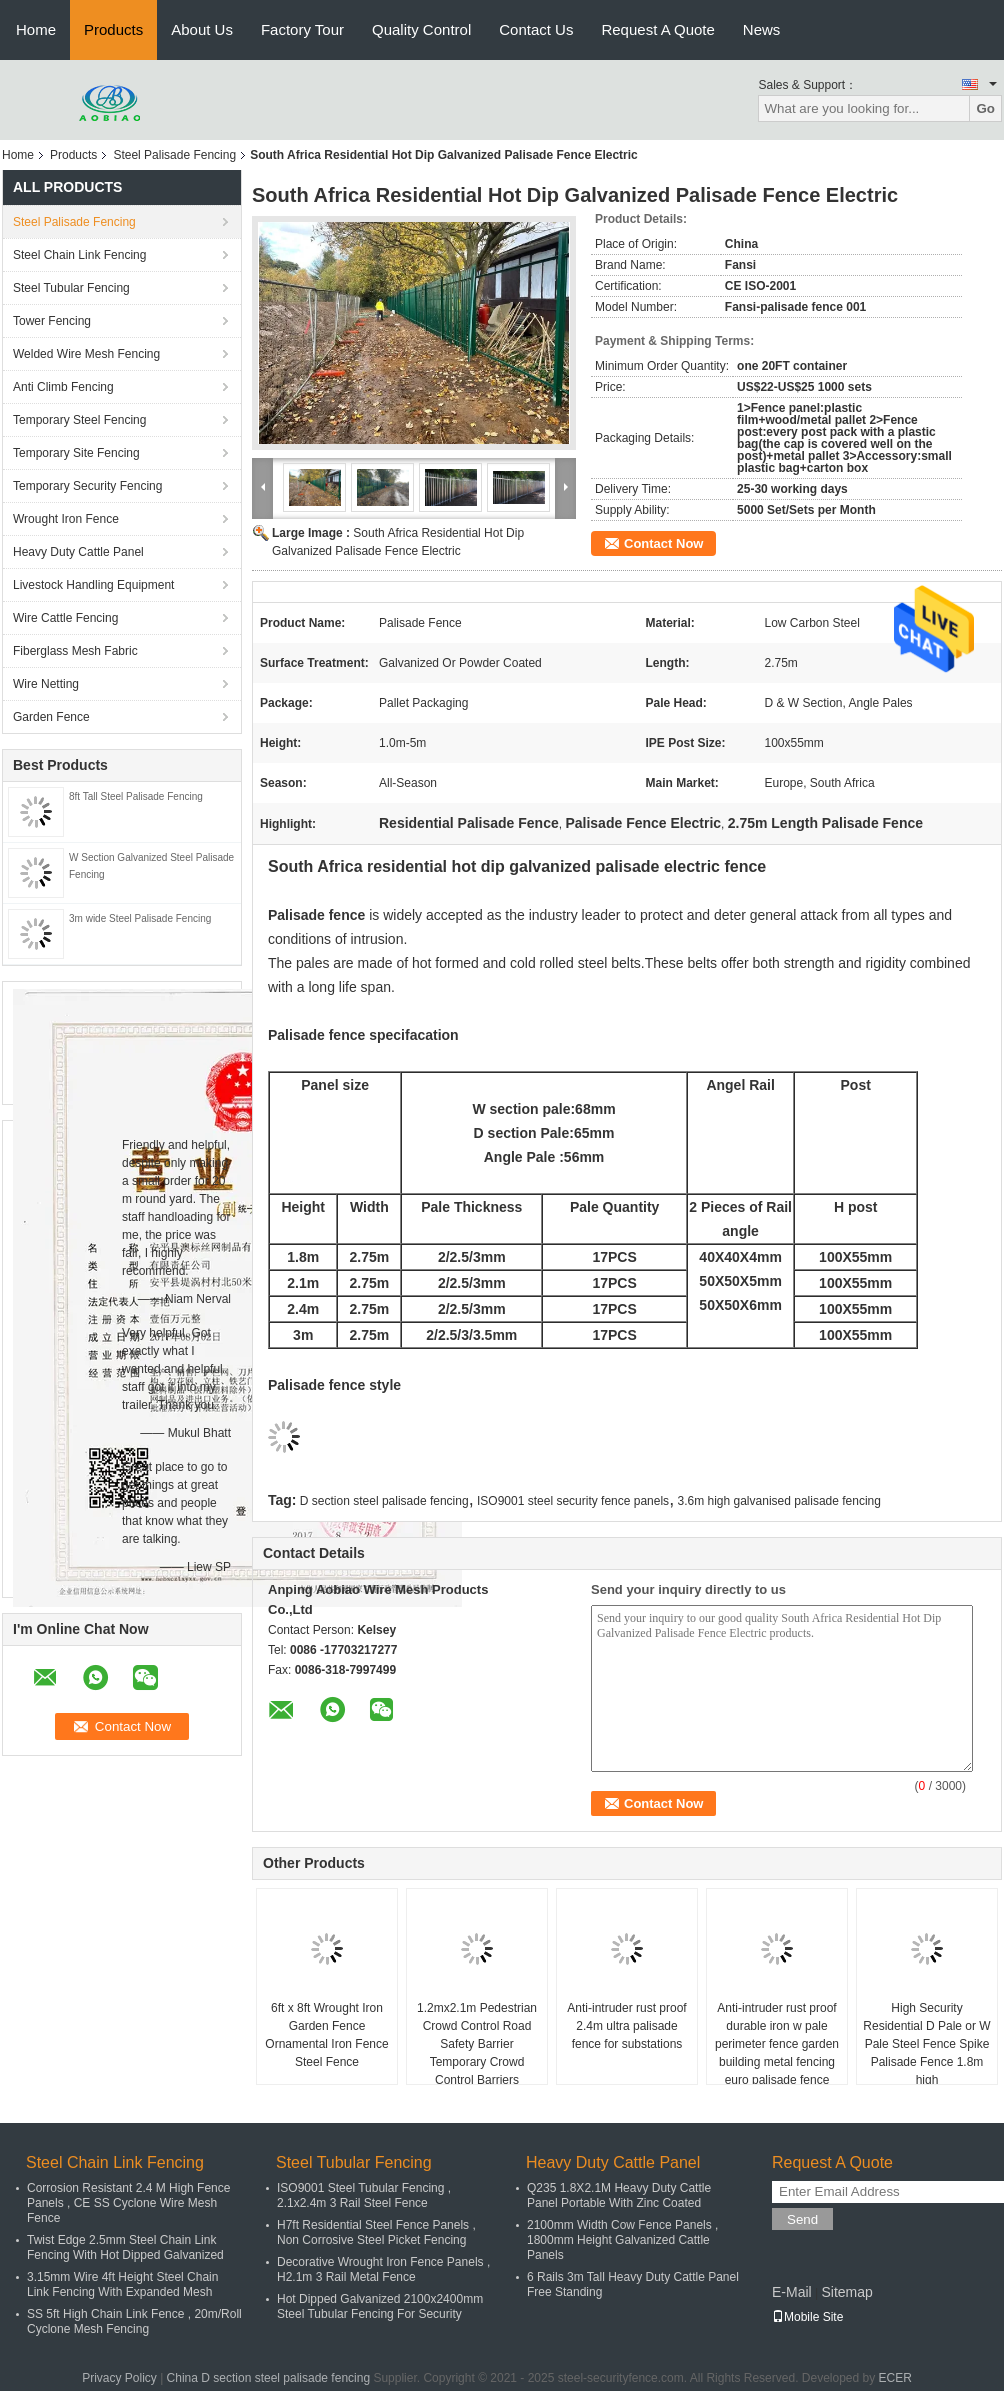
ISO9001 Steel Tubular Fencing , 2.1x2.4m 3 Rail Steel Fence (364, 2195)
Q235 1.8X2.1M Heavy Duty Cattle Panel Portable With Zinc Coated (619, 2195)
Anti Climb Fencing (63, 387)
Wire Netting (46, 684)
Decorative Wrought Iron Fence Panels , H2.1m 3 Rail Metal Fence (383, 2269)
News (762, 29)
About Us (202, 29)
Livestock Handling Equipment (93, 585)
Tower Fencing (52, 321)
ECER (895, 2378)
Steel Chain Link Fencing (79, 255)
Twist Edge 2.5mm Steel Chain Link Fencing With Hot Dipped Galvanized (125, 2247)
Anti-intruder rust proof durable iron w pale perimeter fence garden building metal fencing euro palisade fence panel (777, 2053)
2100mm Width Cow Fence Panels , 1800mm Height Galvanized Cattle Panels (622, 2240)
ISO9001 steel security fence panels (573, 1501)
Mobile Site (807, 2317)
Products (113, 29)
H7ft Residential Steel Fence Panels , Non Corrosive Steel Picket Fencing (376, 2232)
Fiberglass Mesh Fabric (75, 651)
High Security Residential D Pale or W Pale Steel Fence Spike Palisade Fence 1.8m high (926, 2044)
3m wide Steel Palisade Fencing (140, 918)
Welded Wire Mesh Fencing (86, 354)
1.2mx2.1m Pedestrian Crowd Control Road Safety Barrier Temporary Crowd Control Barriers (477, 2044)
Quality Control (421, 29)
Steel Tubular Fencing (71, 288)
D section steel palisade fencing (384, 1501)
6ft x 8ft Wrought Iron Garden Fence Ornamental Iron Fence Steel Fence (326, 2035)
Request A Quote (657, 29)
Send (802, 2219)
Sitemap (846, 2292)
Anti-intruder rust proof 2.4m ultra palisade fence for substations (626, 2026)
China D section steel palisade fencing (268, 2378)
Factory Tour (302, 29)
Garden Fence (51, 717)
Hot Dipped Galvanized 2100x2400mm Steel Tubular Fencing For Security (380, 2306)
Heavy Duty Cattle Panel (78, 552)
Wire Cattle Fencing (65, 618)
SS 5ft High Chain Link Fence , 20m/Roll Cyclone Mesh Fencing (134, 2321)
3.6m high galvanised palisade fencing (778, 1501)
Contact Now (663, 543)
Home (36, 29)
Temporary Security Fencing (87, 486)
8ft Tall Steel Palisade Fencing (136, 796)
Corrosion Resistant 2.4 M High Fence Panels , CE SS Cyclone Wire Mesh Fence (128, 2203)
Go (985, 108)
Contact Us (536, 29)
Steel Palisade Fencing (174, 155)
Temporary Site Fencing (76, 453)
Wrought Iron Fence (66, 519)
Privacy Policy (119, 2378)
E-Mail (792, 2292)
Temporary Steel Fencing (79, 420)
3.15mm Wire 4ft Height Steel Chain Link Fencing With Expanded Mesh (122, 2284)
